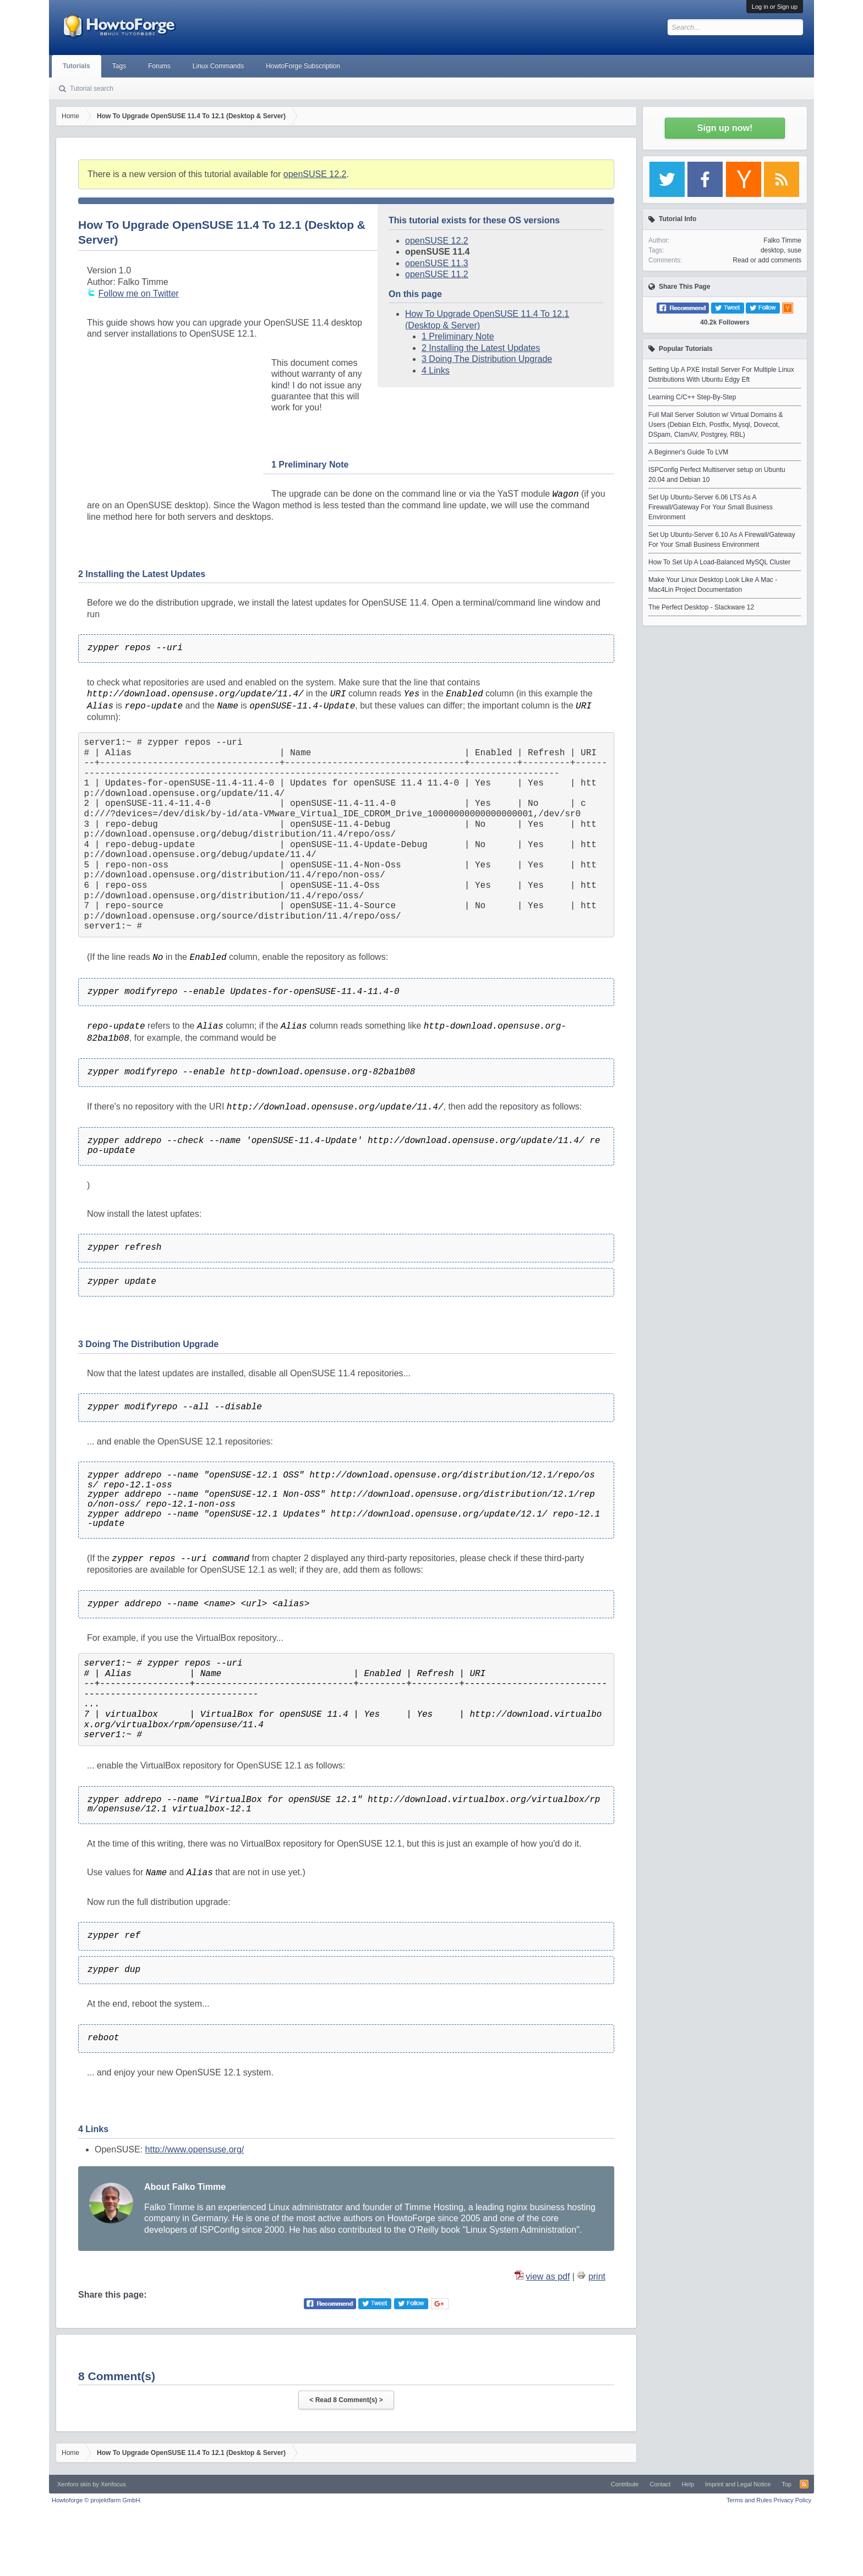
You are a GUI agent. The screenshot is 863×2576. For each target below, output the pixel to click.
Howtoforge (96, 2500)
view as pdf (548, 2276)
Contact (659, 2484)
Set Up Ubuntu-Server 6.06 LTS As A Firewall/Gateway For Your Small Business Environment (710, 507)
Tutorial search (91, 88)
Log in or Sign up (775, 6)
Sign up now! (724, 128)
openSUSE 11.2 (436, 274)
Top (786, 2484)
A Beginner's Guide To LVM (688, 452)
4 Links (436, 370)
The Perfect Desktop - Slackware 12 (701, 607)
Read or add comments (767, 260)
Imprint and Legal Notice (738, 2484)
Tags (119, 66)
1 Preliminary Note (458, 336)
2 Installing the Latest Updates (481, 348)
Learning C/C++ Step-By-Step (692, 397)
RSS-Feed (804, 2484)
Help (687, 2484)
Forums (159, 66)
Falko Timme (782, 240)
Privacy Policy (792, 2500)
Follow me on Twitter (138, 293)
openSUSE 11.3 (436, 263)
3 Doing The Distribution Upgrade (487, 359)
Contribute (625, 2484)
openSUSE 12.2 (315, 174)
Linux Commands (218, 66)
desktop (772, 250)
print (596, 2276)
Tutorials (76, 66)
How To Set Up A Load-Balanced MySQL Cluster (719, 562)
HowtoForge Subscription (303, 66)
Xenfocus (113, 2484)
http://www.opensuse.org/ (194, 2149)
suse (794, 250)
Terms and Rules (749, 2500)
